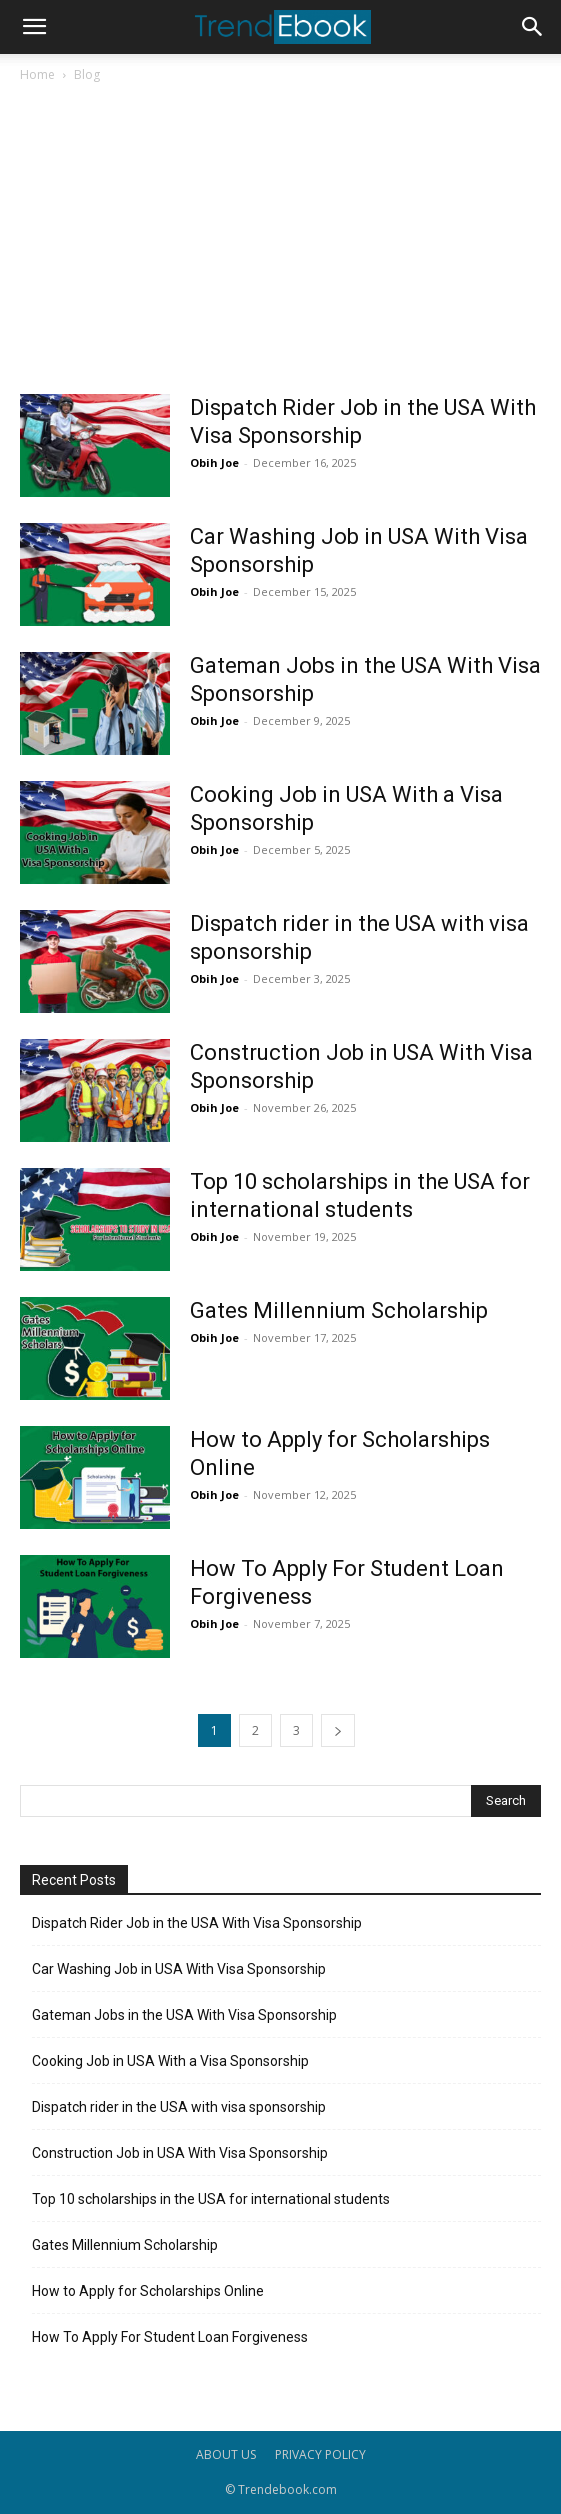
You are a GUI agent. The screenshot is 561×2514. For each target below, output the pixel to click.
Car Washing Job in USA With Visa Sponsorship (179, 1969)
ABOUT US (226, 2454)
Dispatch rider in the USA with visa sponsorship (179, 2107)
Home (37, 74)
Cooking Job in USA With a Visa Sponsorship (170, 2061)
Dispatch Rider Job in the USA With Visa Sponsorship (197, 1923)
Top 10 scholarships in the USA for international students (211, 2199)
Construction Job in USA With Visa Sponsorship (180, 2153)
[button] (34, 27)
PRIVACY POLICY (320, 2454)
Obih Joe (214, 462)
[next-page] (338, 1730)
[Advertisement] (280, 246)
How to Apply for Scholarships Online (148, 2291)
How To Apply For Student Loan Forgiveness (170, 2337)
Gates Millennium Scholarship (339, 1310)
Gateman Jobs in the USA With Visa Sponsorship (184, 2015)
